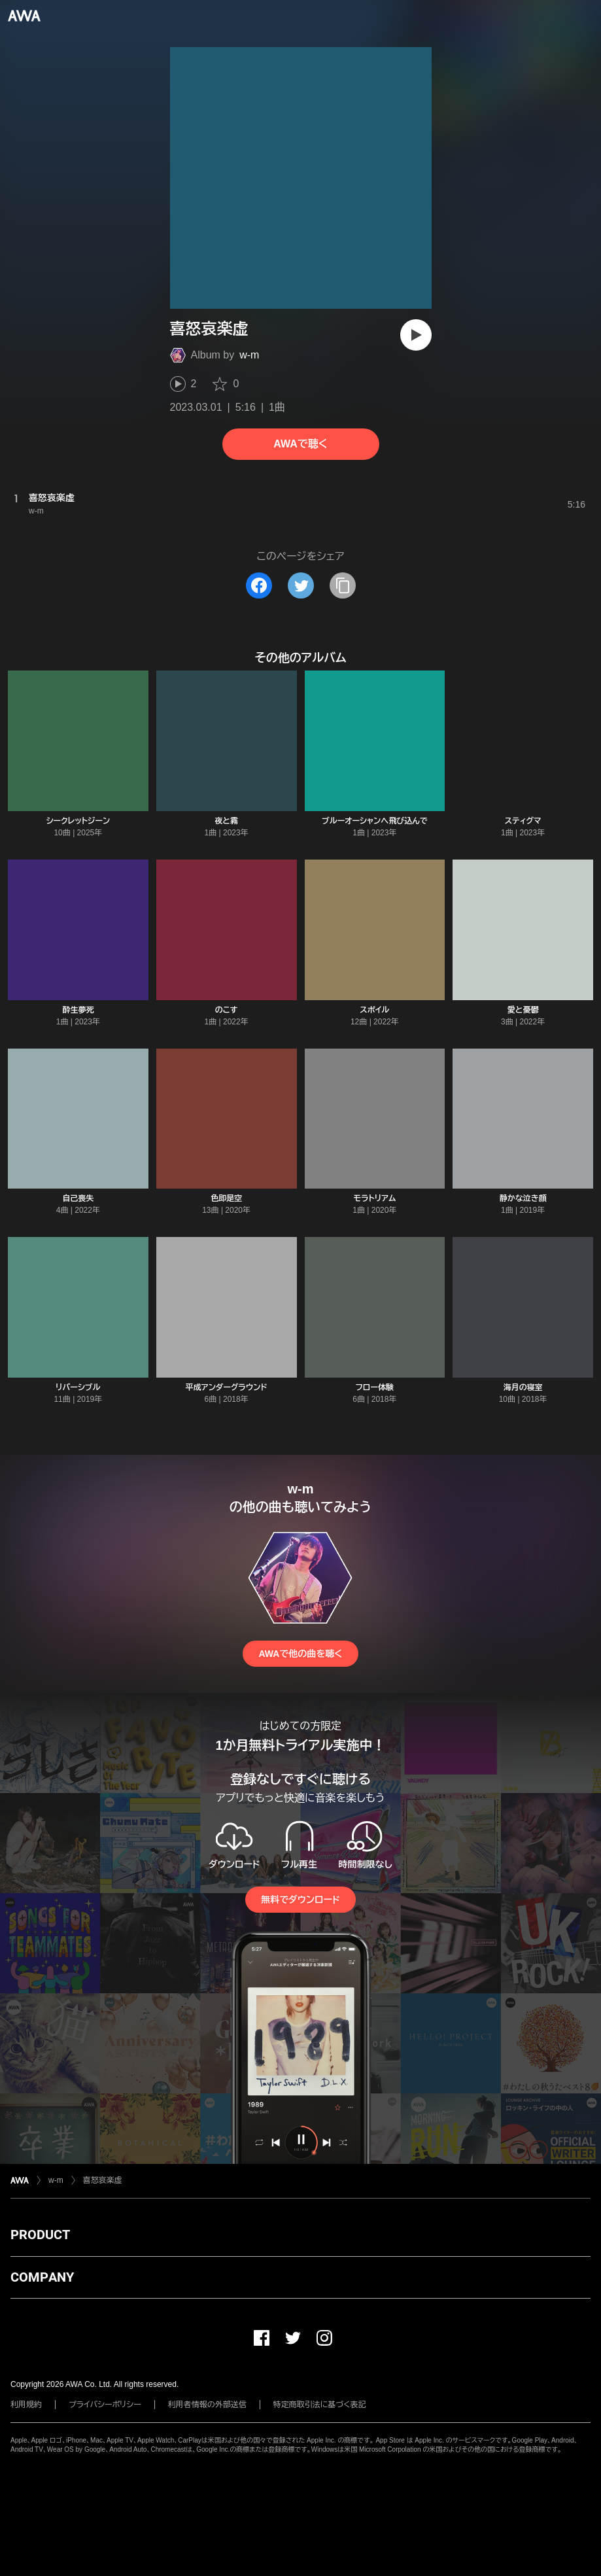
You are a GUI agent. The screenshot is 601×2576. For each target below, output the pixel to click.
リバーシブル (78, 1387)
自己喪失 (78, 1198)
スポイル (374, 1010)
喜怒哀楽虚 (102, 2180)
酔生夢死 (78, 1010)
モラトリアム (375, 1198)
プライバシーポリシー (105, 2404)
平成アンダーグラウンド (226, 1387)
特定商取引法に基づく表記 (319, 2404)
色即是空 (226, 1198)
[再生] (416, 335)
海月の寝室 (523, 1387)
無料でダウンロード (300, 1899)
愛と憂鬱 (523, 1010)
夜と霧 (226, 821)
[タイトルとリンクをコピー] (343, 585)
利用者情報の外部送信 (207, 2404)
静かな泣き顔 (523, 1198)
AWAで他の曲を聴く (300, 1653)
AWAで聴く (300, 443)
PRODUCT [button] (40, 2234)
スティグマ (523, 821)
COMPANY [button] (42, 2277)
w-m (249, 354)
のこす (226, 1010)
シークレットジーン (78, 821)
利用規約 (26, 2404)
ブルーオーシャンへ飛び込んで (375, 821)
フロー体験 (375, 1387)
